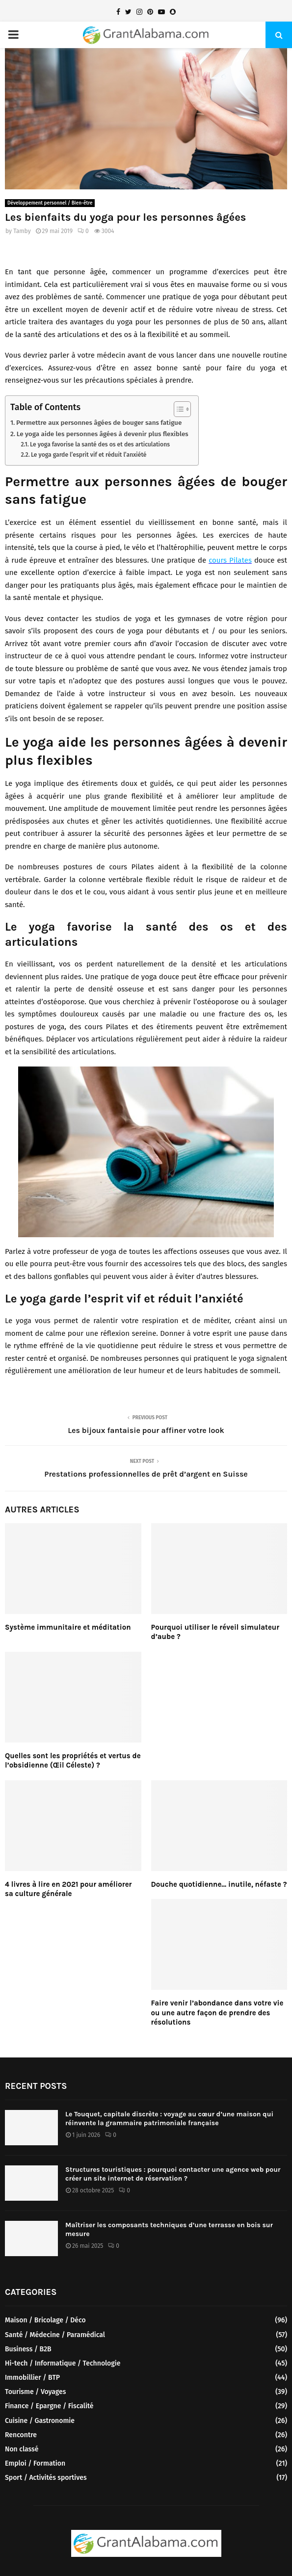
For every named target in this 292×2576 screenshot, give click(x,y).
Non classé (21, 2449)
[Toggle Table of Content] (177, 409)
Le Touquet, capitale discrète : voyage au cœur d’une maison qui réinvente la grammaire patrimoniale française (169, 2118)
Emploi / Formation (35, 2463)
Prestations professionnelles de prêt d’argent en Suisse (146, 1474)
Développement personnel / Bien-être (49, 203)
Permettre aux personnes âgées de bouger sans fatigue (99, 422)
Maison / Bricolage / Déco (45, 2320)
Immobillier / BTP (32, 2377)
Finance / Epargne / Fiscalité (49, 2406)
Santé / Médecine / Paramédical (55, 2335)
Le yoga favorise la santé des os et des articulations (100, 444)
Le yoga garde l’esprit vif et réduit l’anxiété (89, 454)
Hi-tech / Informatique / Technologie (62, 2363)
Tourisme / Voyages (35, 2392)
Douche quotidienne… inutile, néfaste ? (219, 1884)
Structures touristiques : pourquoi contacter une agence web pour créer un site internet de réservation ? (173, 2174)
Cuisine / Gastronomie (40, 2421)
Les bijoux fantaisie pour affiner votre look (146, 1430)
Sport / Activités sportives (46, 2477)
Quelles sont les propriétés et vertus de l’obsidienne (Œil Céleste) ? (73, 1760)
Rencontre (21, 2435)
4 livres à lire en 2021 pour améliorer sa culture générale (68, 1889)
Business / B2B (28, 2349)
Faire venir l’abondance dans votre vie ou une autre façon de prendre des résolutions (217, 2013)
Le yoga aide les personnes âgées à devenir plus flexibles (102, 434)
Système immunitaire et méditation (68, 1627)
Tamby (21, 231)
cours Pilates (230, 560)
